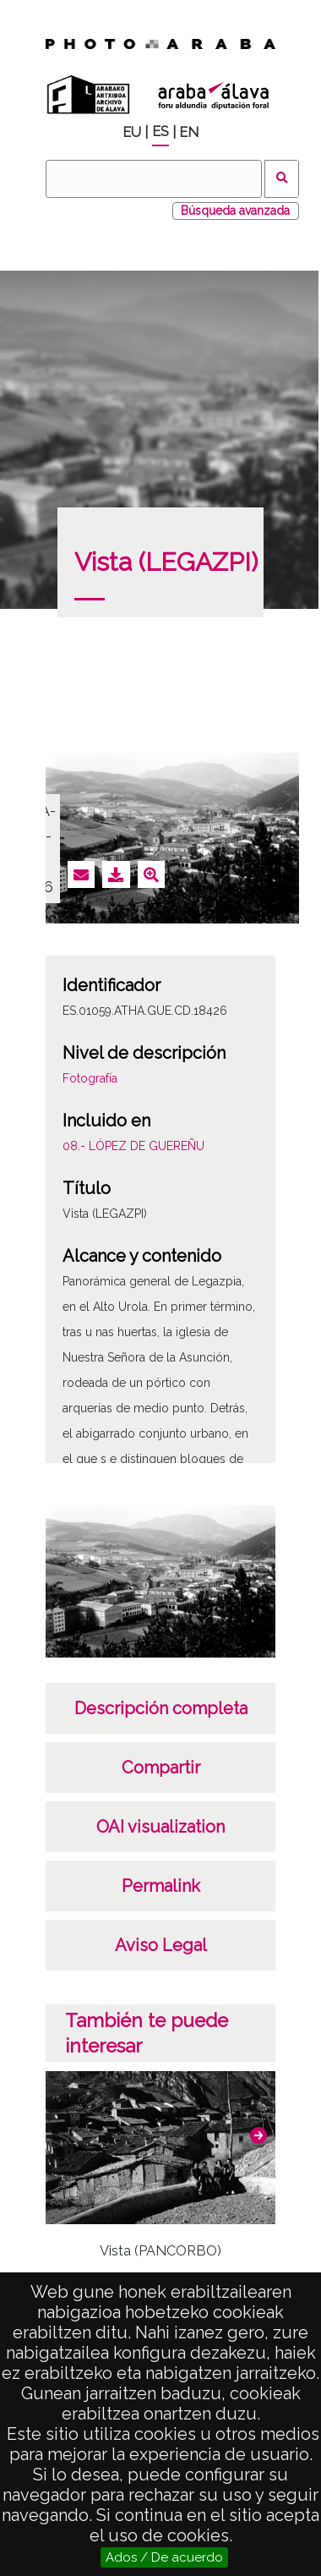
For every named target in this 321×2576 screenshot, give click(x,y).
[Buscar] (154, 179)
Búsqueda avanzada (235, 210)
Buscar (281, 179)
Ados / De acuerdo (164, 2557)
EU (131, 132)
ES (160, 131)
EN (189, 132)
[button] (258, 2135)
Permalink (161, 1886)
